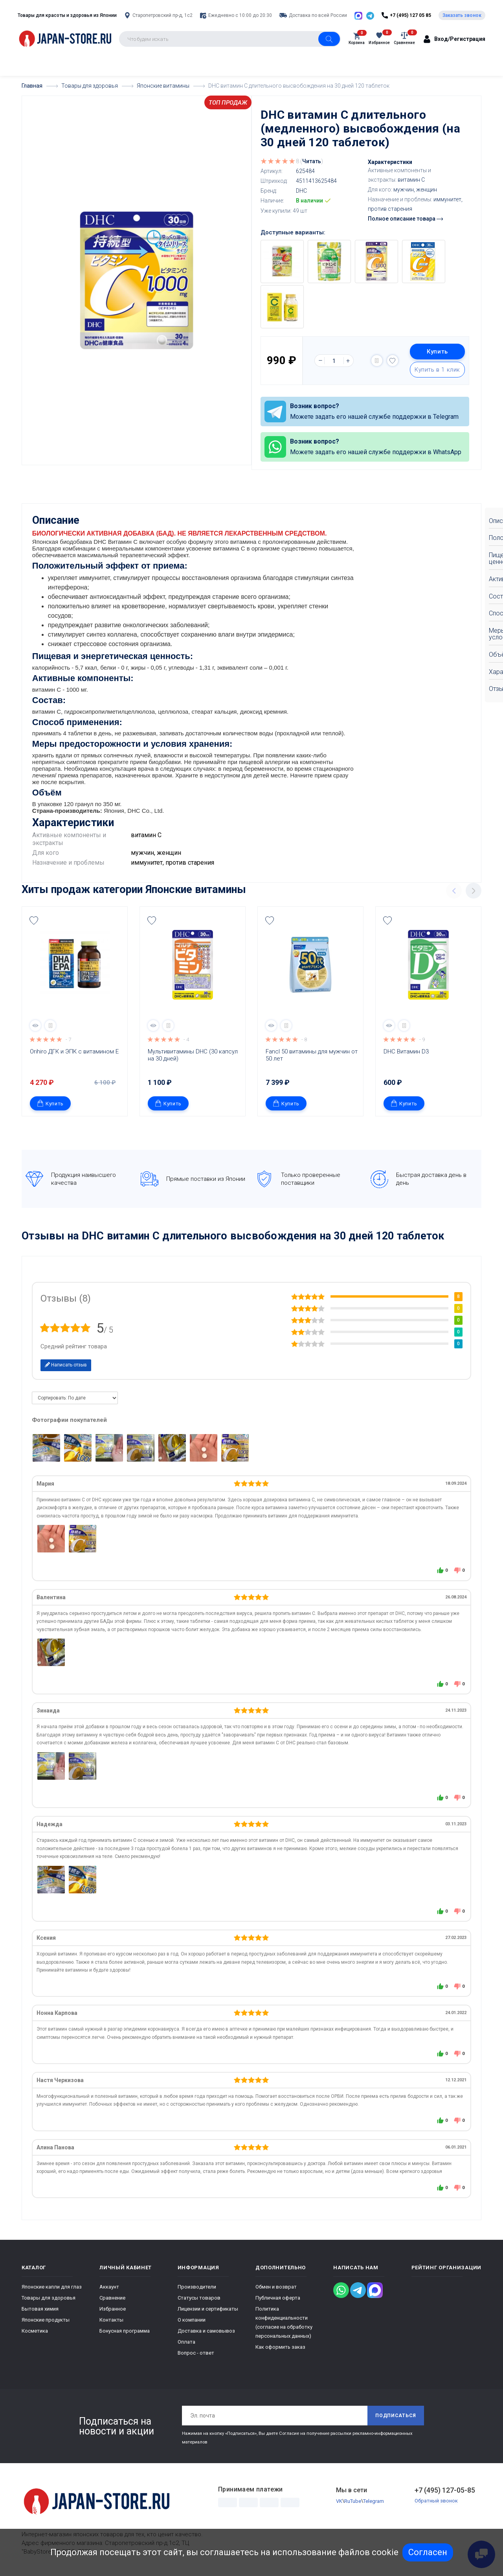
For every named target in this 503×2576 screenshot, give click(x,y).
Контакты (111, 2320)
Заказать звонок (461, 15)
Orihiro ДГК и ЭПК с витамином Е (74, 1051)
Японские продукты (46, 2320)
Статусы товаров (199, 2298)
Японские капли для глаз (52, 2287)
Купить (437, 351)
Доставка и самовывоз (206, 2331)
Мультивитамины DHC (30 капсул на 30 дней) (193, 1055)
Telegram (373, 2501)
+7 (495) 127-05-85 (445, 2490)
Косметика (35, 2331)
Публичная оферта (277, 2298)
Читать (311, 161)
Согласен (427, 2552)
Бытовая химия (40, 2309)
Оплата (186, 2342)
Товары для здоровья (48, 2298)
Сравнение (112, 2298)
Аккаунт (109, 2287)
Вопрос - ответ (196, 2353)
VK (339, 2501)
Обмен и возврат (276, 2287)
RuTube (352, 2501)
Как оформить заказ (280, 2347)
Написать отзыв (66, 1365)
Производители (197, 2287)
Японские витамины (195, 889)
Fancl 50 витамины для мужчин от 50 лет (312, 1055)
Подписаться (395, 2415)
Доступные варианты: (293, 232)
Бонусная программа (124, 2331)
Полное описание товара (405, 218)
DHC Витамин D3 (406, 1051)
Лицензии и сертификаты (208, 2309)
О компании (192, 2320)
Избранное (112, 2309)
